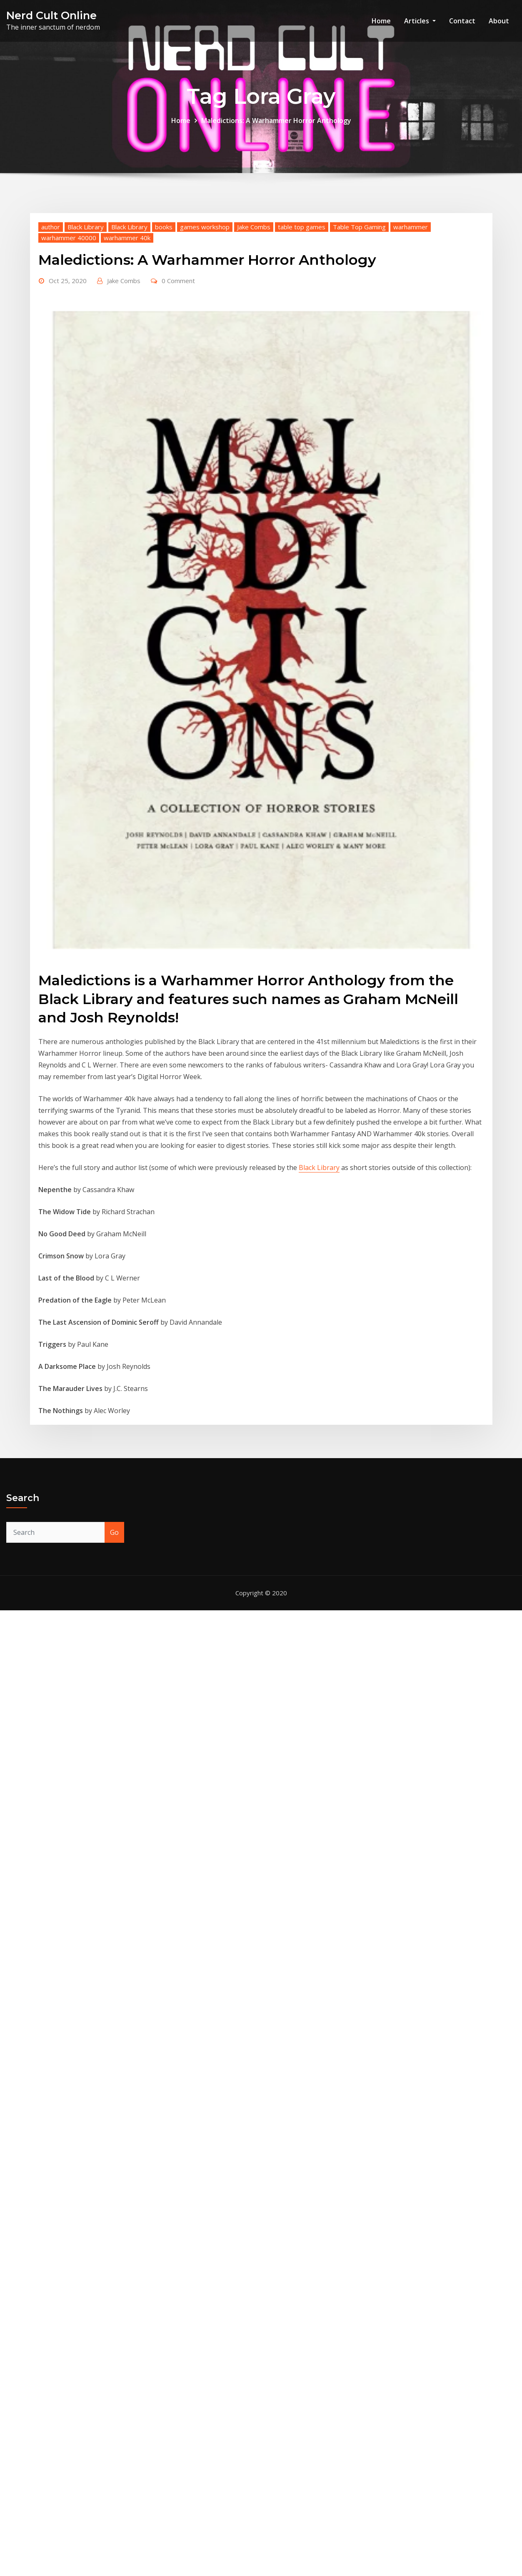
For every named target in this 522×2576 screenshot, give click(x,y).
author (50, 243)
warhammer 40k (127, 253)
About (499, 20)
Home (381, 20)
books (163, 243)
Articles (420, 20)
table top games (301, 243)
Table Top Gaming (359, 243)
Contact (462, 20)
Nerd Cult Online (51, 15)
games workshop (205, 243)
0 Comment (178, 296)
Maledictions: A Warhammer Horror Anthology (276, 121)
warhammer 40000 (68, 253)
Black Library (85, 243)
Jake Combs (253, 243)
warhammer (410, 243)
